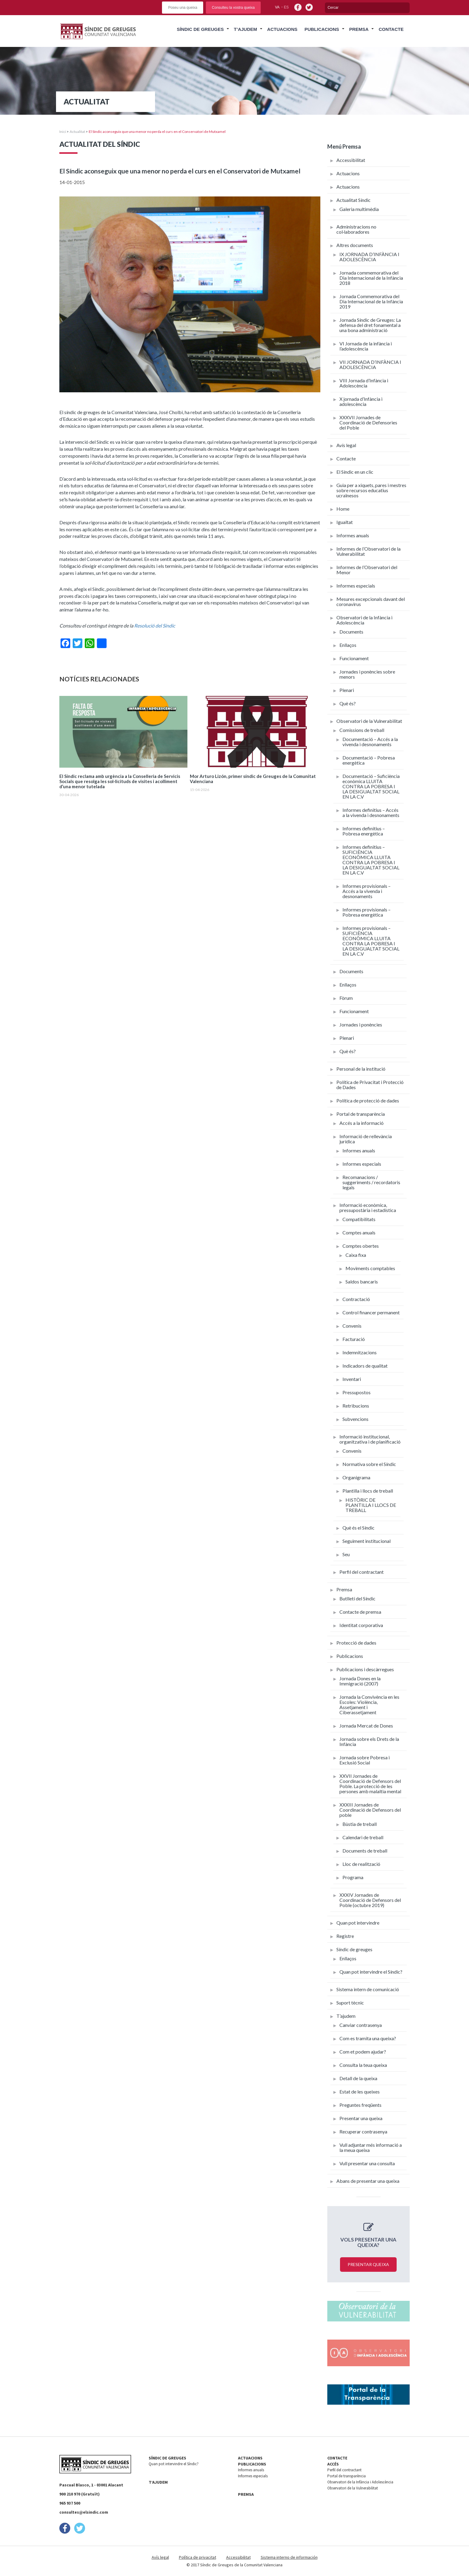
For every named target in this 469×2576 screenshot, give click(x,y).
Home (342, 508)
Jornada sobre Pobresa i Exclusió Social (364, 1760)
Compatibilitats (358, 1219)
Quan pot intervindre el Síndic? (370, 1971)
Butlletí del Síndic (357, 1598)
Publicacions (322, 29)
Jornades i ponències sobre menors (367, 674)
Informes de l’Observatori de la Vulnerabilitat (368, 551)
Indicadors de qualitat (365, 1365)
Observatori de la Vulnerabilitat (369, 720)
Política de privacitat (197, 2557)
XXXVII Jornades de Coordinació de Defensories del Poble (368, 422)
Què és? (347, 703)
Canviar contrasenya (360, 2025)
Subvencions (355, 1418)
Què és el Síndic (358, 1527)
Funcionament (354, 658)
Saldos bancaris (361, 1281)
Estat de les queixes (359, 2091)
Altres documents (354, 245)
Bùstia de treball (359, 1824)
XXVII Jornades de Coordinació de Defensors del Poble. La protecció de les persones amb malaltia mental (370, 1783)
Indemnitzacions (359, 1352)
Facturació (353, 1339)
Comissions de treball (361, 730)
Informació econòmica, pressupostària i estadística (367, 1207)
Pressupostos (356, 1392)
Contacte (391, 29)
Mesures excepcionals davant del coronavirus (370, 601)
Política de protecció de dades (367, 1100)
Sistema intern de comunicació (367, 1989)
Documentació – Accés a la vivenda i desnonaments (370, 741)
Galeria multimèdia (359, 209)
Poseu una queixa (182, 7)
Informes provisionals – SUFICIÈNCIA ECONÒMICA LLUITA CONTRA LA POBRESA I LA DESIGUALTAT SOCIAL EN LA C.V (370, 940)
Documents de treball (364, 1850)
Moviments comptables (370, 1268)
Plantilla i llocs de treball (367, 1490)
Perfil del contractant (361, 1571)
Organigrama (356, 1477)
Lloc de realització (361, 1863)
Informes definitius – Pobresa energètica (363, 831)
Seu (346, 1554)
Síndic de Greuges (200, 29)
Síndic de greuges (354, 1949)
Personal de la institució (360, 1068)
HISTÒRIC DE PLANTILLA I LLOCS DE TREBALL (370, 1505)
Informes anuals (352, 535)
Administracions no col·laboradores (356, 229)
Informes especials (355, 585)
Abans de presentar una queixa (367, 2180)
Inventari (351, 1379)
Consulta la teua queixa (363, 2064)
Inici (62, 131)
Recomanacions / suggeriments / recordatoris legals (371, 1182)
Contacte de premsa (360, 1611)
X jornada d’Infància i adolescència (360, 401)
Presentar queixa (368, 2264)
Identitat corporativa (361, 1625)
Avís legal (346, 445)
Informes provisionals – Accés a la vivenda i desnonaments (366, 891)
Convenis (352, 1325)
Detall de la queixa (358, 2078)
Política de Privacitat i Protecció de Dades (370, 1084)
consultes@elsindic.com (83, 2512)
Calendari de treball (362, 1837)
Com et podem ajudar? (362, 2051)
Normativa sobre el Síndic (369, 1464)
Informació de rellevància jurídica (365, 1139)
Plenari (346, 690)
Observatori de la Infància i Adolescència (364, 620)
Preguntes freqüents (360, 2104)
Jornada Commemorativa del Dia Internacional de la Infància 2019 (371, 301)
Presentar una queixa (360, 2118)
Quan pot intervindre (357, 1922)
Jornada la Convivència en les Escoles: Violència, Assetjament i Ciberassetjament (369, 1704)
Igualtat (344, 522)
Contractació (356, 1299)
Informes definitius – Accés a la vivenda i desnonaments (370, 812)
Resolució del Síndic (154, 625)
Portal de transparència (360, 1113)
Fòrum (346, 997)
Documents (351, 631)
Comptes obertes (360, 1245)
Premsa (358, 29)
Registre (345, 1936)
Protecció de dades (356, 1642)
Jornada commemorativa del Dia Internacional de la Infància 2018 (371, 277)
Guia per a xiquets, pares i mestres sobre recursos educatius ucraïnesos (371, 490)
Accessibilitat (350, 160)
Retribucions (355, 1405)
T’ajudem (245, 29)
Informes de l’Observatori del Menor (366, 570)
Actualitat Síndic (353, 200)
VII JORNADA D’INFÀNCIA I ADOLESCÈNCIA (370, 364)
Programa (352, 1877)
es (286, 7)
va (277, 7)
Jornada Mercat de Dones (366, 1725)
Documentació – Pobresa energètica (368, 760)
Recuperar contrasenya (363, 2131)
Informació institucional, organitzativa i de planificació (370, 1439)
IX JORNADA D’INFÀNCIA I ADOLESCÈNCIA (369, 257)
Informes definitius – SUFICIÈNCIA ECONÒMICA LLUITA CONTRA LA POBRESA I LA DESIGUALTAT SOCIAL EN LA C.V (370, 859)
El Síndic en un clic (354, 471)
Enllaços (347, 644)
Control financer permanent (371, 1312)
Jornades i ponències (360, 1024)
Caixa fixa (355, 1254)
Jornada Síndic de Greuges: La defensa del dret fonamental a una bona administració (370, 325)
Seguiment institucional (366, 1540)
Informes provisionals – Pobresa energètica (366, 912)
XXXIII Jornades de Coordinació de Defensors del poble (370, 1809)
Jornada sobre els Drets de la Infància (369, 1741)
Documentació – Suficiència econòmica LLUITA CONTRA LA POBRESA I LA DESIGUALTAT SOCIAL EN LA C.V (371, 786)
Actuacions (282, 29)
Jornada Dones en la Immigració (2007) (360, 1681)
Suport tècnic (350, 2002)
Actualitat (77, 131)
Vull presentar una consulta (367, 2163)
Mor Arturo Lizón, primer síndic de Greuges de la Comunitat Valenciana (253, 779)
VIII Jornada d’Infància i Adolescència (363, 383)
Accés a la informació (361, 1122)
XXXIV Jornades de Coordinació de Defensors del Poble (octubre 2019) (370, 1900)
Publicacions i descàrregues (365, 1669)
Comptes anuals (358, 1232)
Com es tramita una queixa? (367, 2038)
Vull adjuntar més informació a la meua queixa (370, 2147)
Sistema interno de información (289, 2557)
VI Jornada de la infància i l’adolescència (365, 346)
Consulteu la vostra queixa (233, 7)
